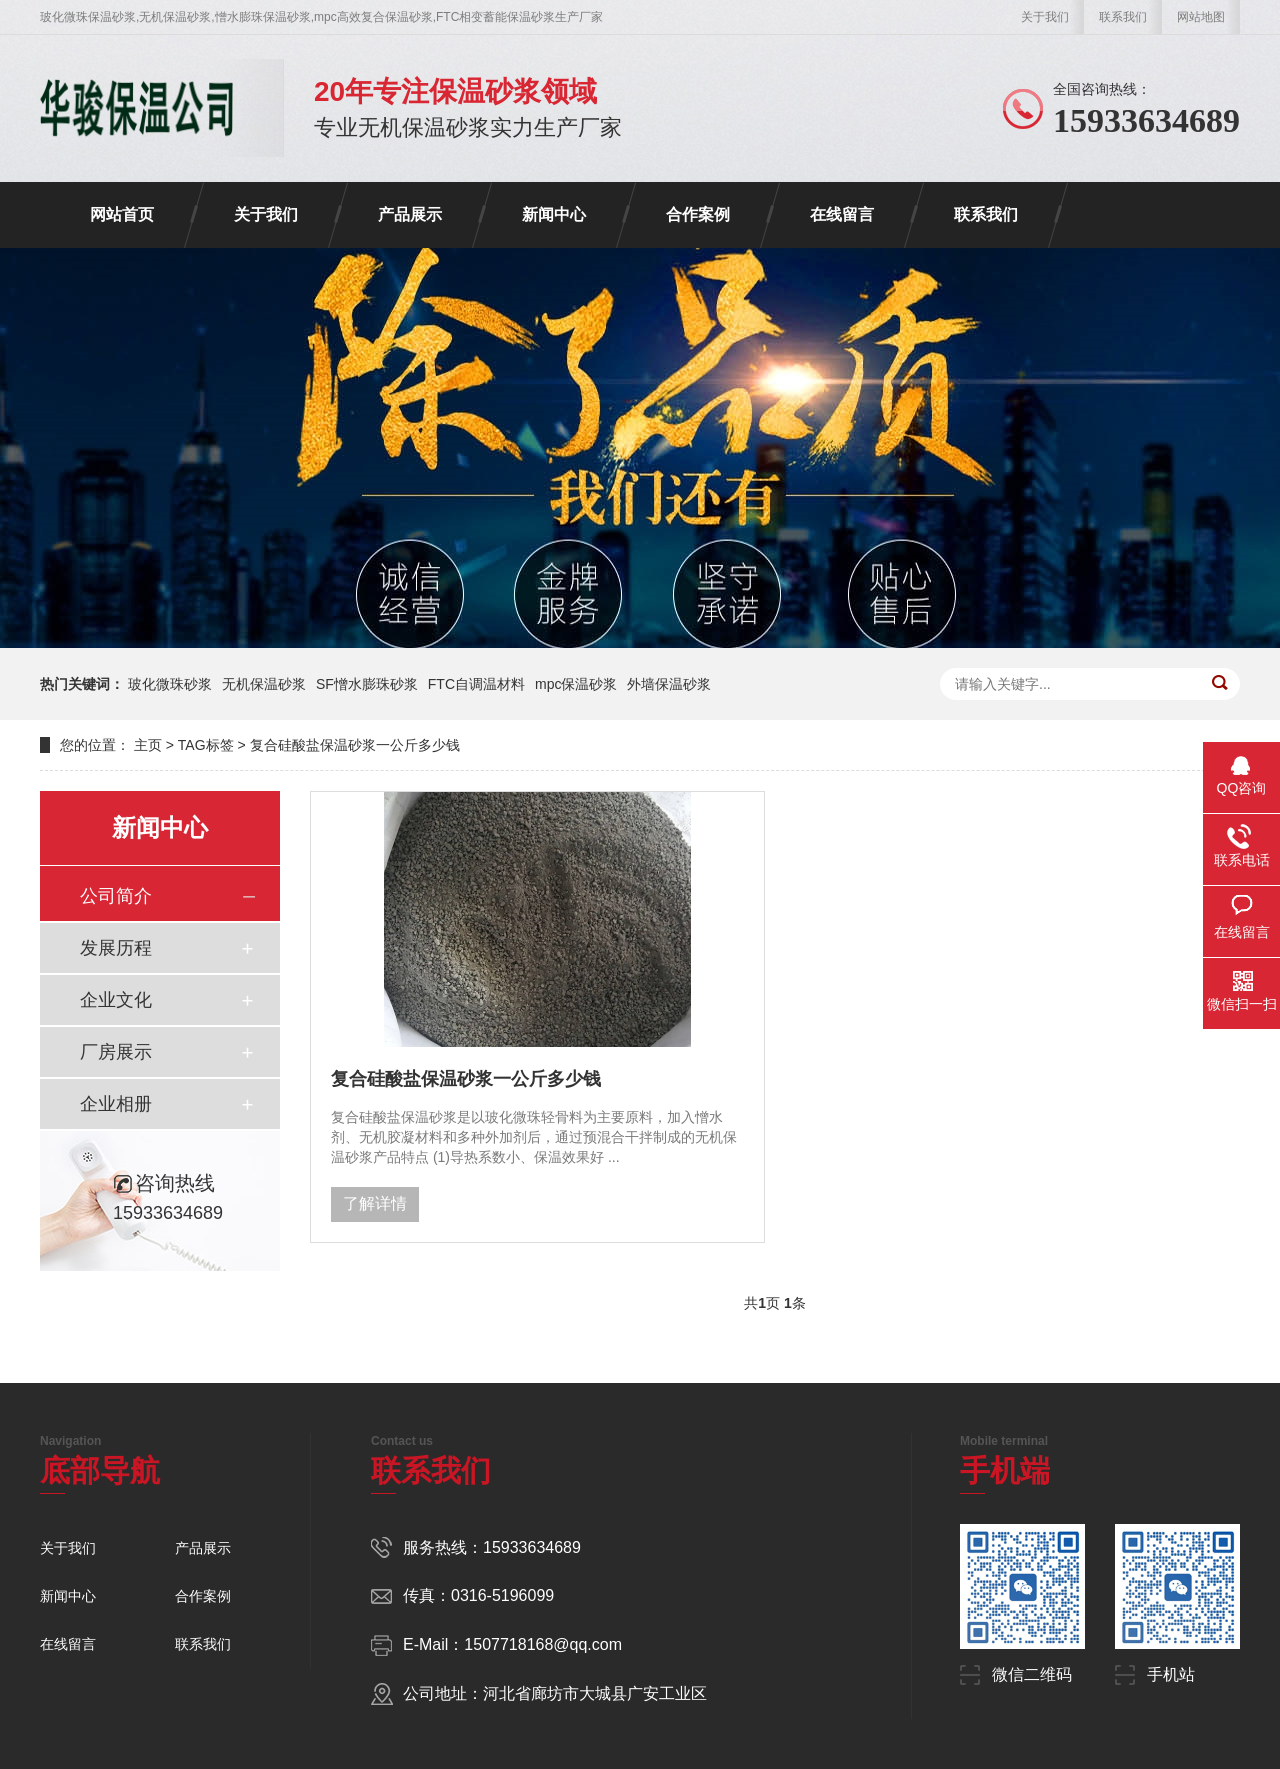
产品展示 (410, 214)
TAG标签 (206, 745)
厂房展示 (116, 1052)
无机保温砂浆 (264, 684)
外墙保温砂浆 (669, 684)
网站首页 (122, 214)
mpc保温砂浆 (576, 684)
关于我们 (1045, 17)
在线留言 (842, 214)
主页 (148, 745)
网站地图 (1201, 17)
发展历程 (116, 948)
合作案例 (698, 214)
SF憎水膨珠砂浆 (367, 684)
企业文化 (116, 1000)
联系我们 (1123, 17)
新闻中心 (554, 214)
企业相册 (116, 1104)
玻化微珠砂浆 (170, 684)
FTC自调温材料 (476, 684)
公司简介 (116, 896)
